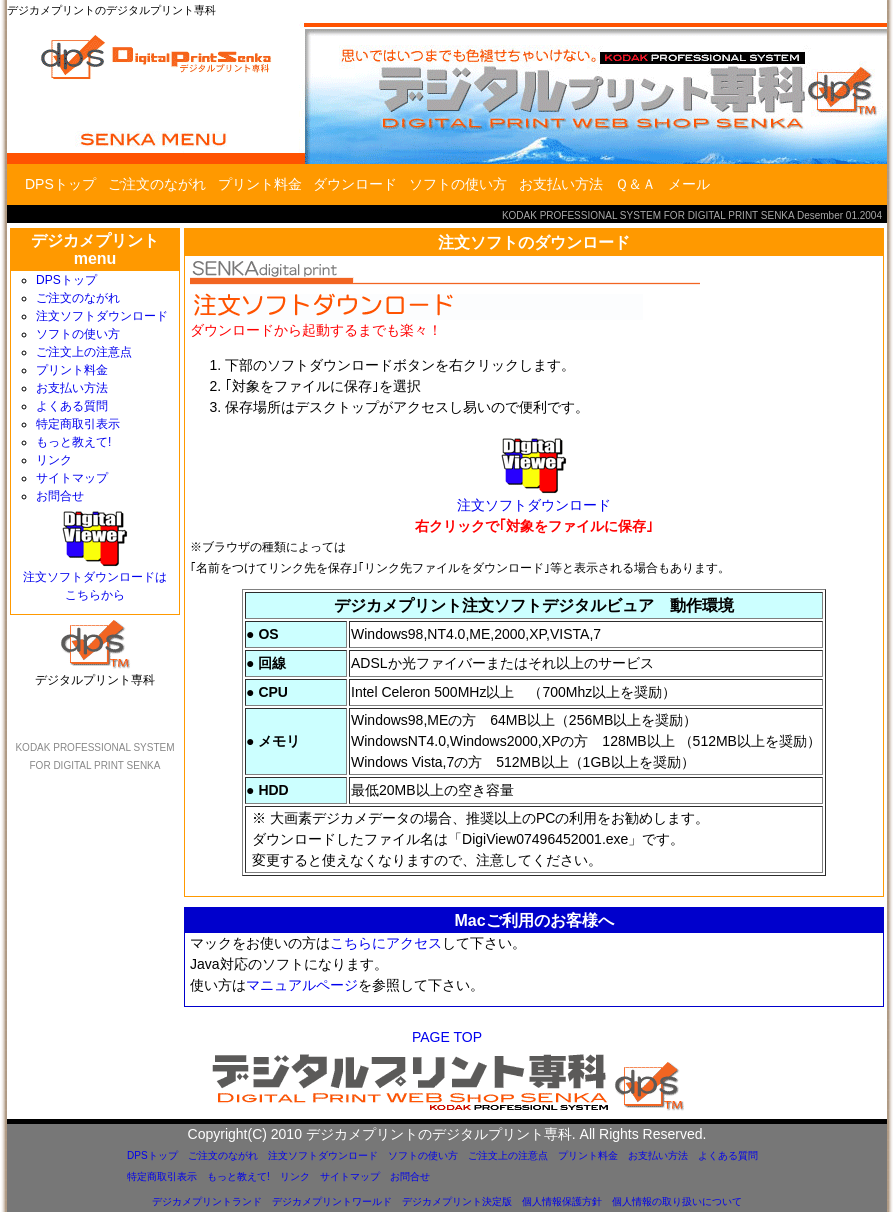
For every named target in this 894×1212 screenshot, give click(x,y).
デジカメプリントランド (207, 1201)
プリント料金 (260, 184)
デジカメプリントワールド (332, 1201)
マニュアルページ (302, 985)
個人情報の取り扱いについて (677, 1201)
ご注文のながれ (157, 184)
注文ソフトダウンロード (102, 316)
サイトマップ (72, 478)
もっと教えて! (73, 442)
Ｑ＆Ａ (635, 184)
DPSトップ (60, 184)
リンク (54, 460)
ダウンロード (355, 184)
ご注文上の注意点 (84, 352)
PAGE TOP (447, 1037)
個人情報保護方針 (562, 1201)
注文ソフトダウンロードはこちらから (95, 579)
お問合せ (60, 496)
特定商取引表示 (78, 424)
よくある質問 (72, 406)
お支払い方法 (561, 184)
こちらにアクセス (386, 943)
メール (689, 184)
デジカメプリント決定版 (457, 1201)
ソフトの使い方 (458, 184)
